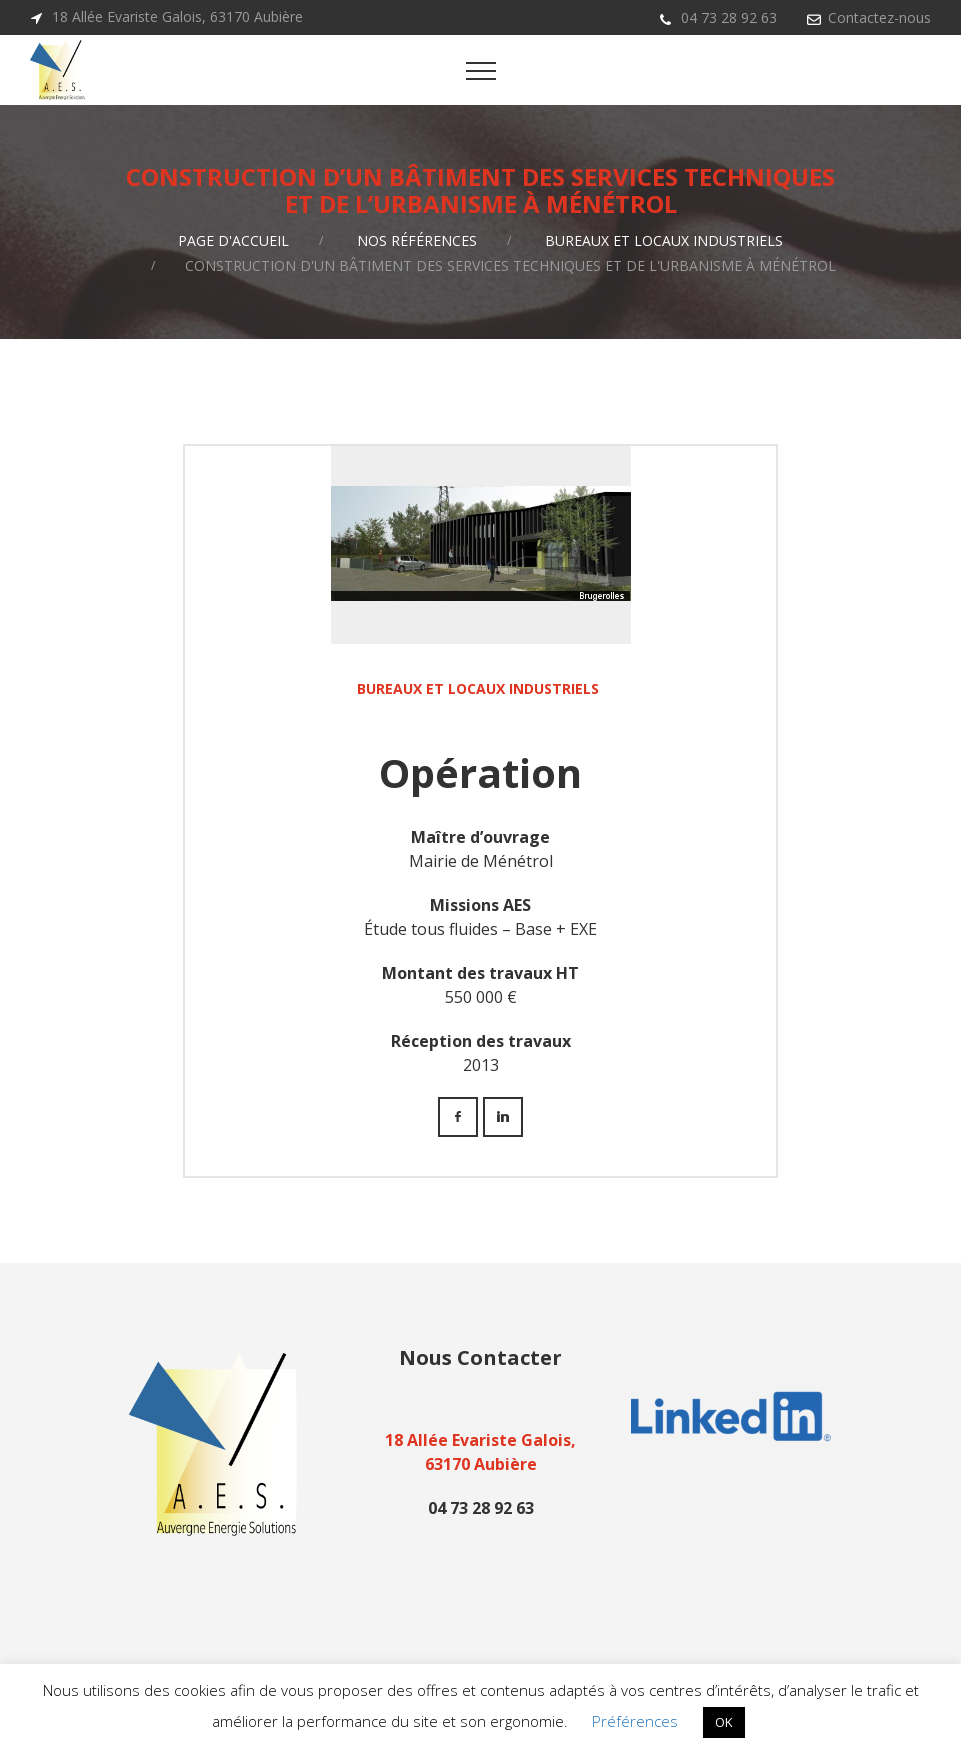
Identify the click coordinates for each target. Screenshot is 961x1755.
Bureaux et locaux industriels (664, 240)
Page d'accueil (233, 240)
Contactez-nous (879, 17)
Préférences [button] (635, 1721)
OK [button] (724, 1722)
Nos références (417, 240)
